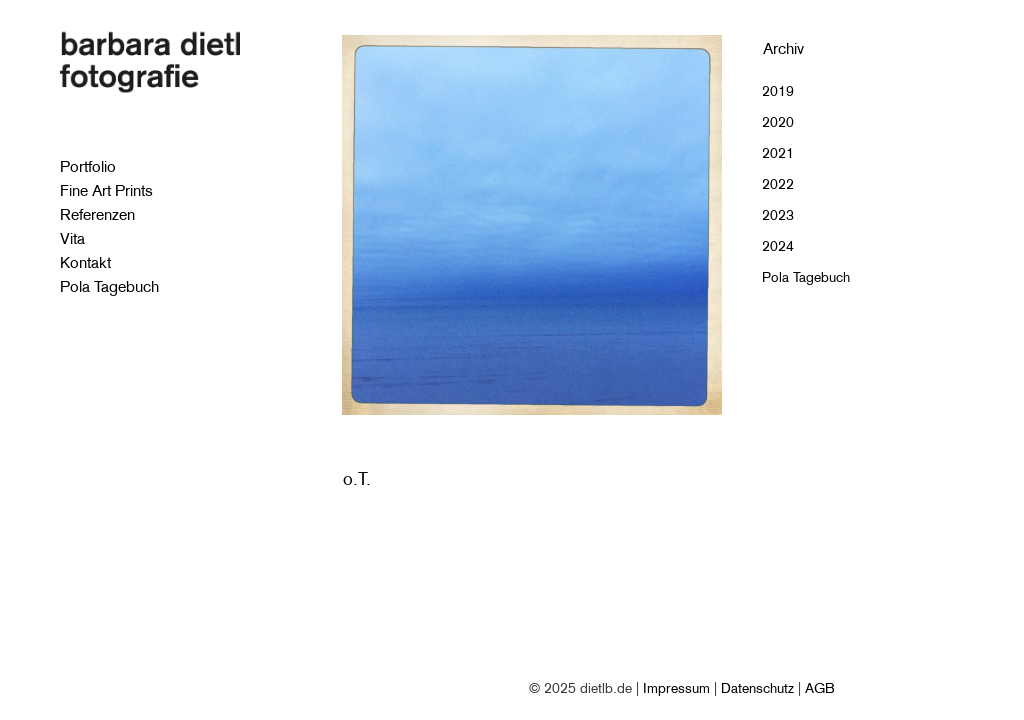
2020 (778, 122)
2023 (778, 215)
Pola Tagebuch (806, 277)
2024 (778, 246)
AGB (820, 688)
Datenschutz (757, 688)
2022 (778, 184)
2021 (778, 153)
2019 (778, 91)
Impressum (676, 688)
